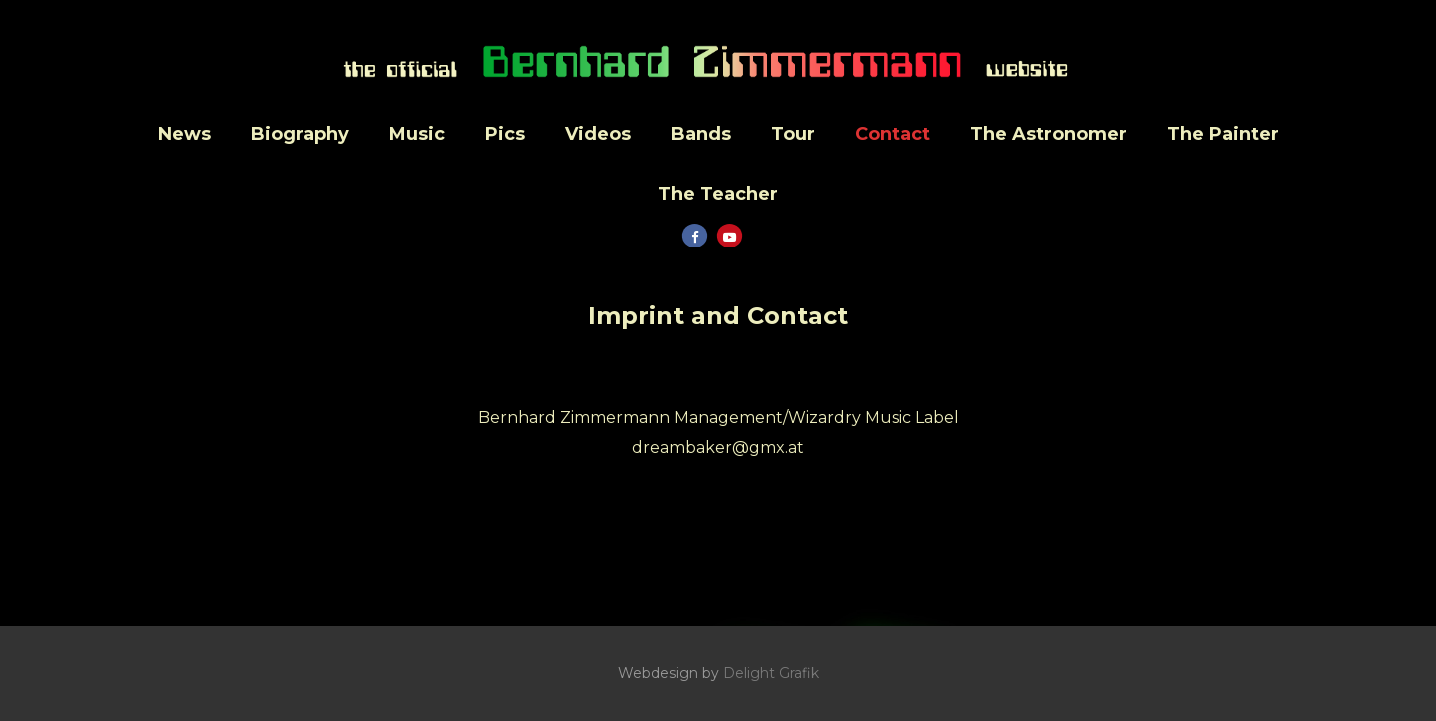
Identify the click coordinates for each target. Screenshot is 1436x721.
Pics (505, 134)
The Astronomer (1048, 134)
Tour (793, 134)
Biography (300, 134)
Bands (701, 134)
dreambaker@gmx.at (718, 447)
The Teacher (718, 194)
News (184, 134)
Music (417, 134)
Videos (598, 134)
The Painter (1223, 134)
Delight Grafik (771, 673)
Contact (892, 134)
